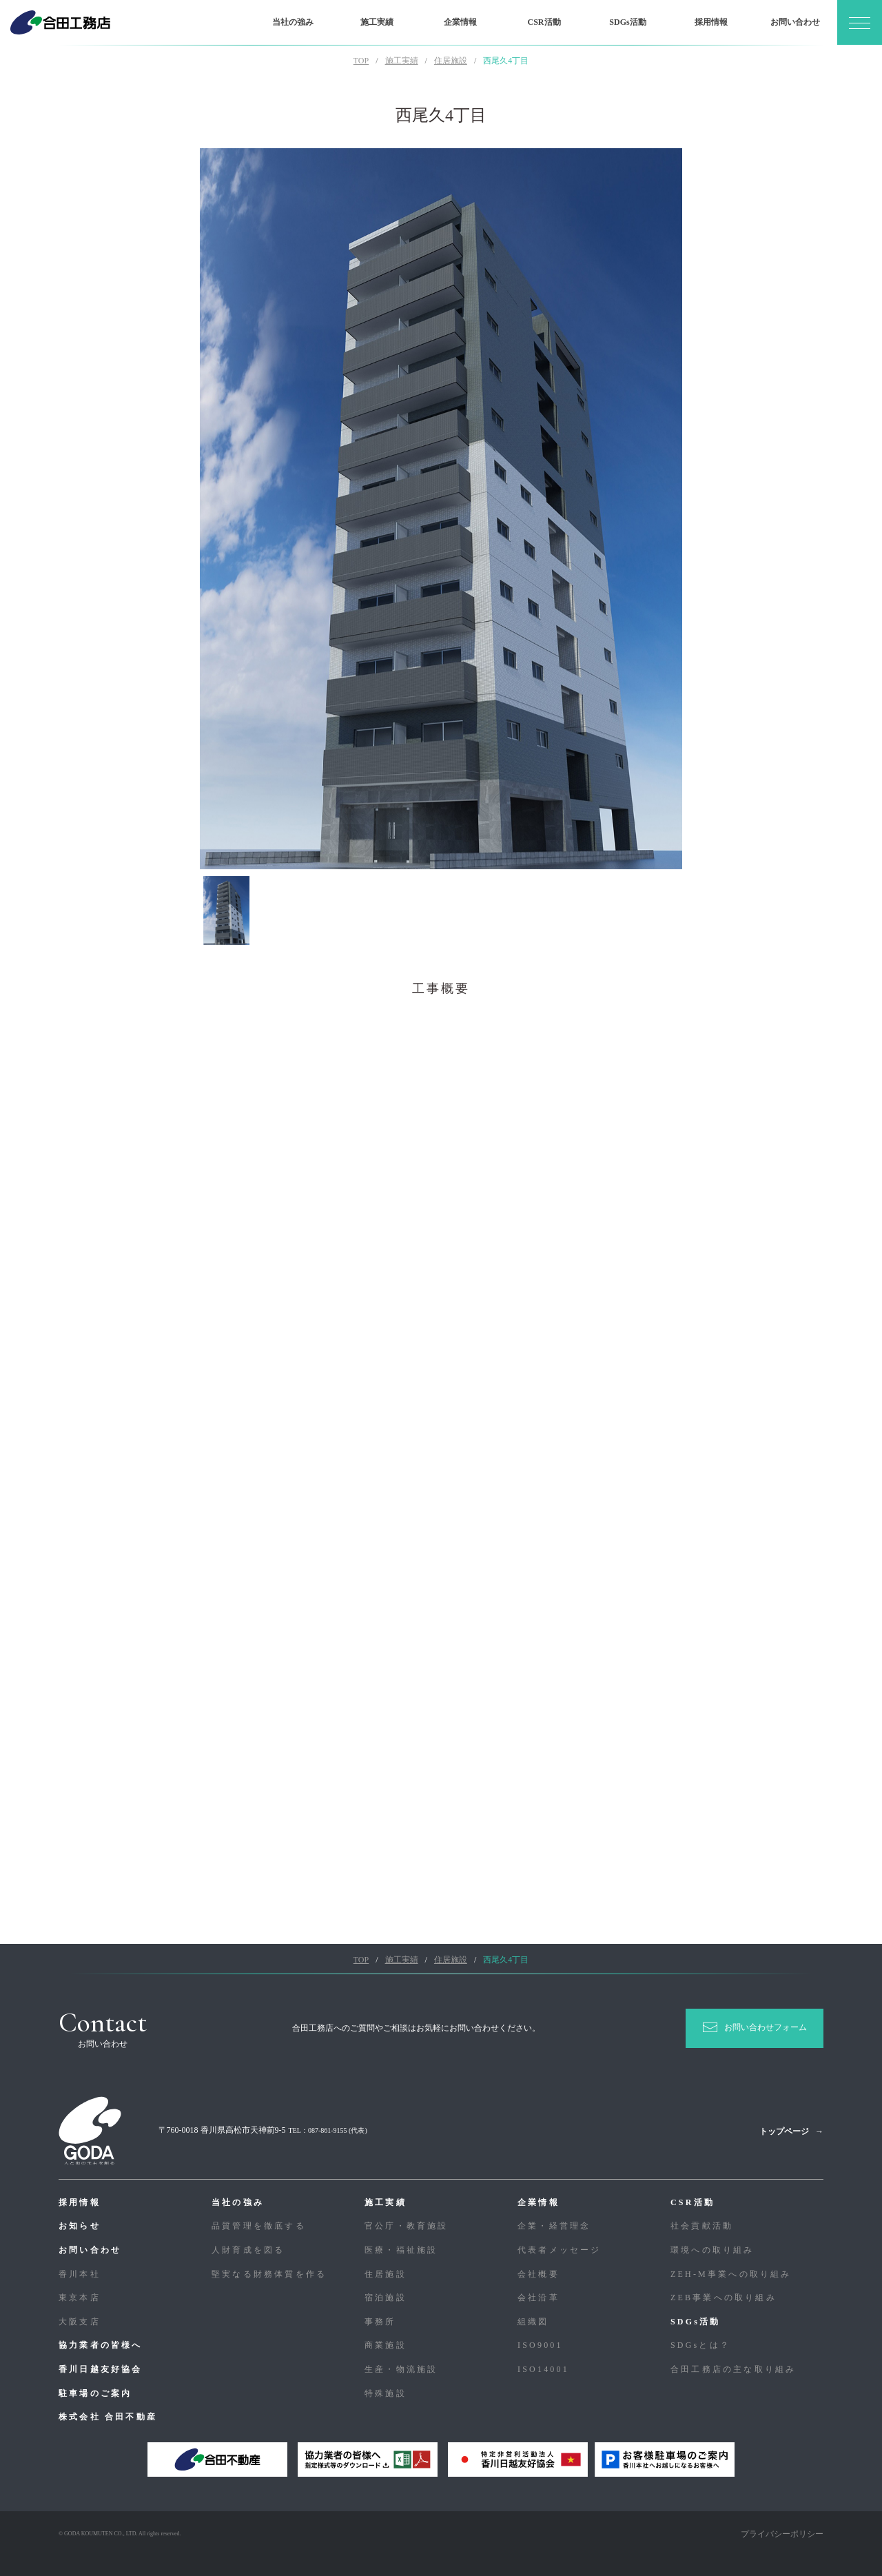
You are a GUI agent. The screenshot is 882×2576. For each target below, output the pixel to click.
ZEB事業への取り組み (723, 2297)
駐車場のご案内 (95, 2393)
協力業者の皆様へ (101, 2345)
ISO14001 (543, 2369)
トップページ (784, 2131)
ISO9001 (540, 2345)
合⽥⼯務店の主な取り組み (733, 2369)
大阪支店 (80, 2321)
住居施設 (386, 2274)
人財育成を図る (248, 2250)
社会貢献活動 (701, 2226)
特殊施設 (386, 2393)
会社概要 (538, 2274)
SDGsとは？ (700, 2345)
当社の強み (293, 22)
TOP (361, 60)
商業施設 (386, 2345)
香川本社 (80, 2274)
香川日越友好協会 (101, 2369)
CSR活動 (544, 22)
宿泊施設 (386, 2297)
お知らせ (80, 2226)
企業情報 (460, 22)
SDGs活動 (627, 22)
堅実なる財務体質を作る (269, 2274)
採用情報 (711, 22)
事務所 (380, 2321)
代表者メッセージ (559, 2250)
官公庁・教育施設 (407, 2226)
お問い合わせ (795, 22)
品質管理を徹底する (259, 2226)
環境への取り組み (712, 2250)
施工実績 (376, 22)
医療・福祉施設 (401, 2250)
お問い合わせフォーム (765, 2027)
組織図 (533, 2321)
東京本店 (80, 2297)
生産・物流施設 (401, 2369)
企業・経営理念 (554, 2226)
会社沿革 (538, 2297)
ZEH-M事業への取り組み (731, 2274)
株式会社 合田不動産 (108, 2417)
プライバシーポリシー (782, 2534)
